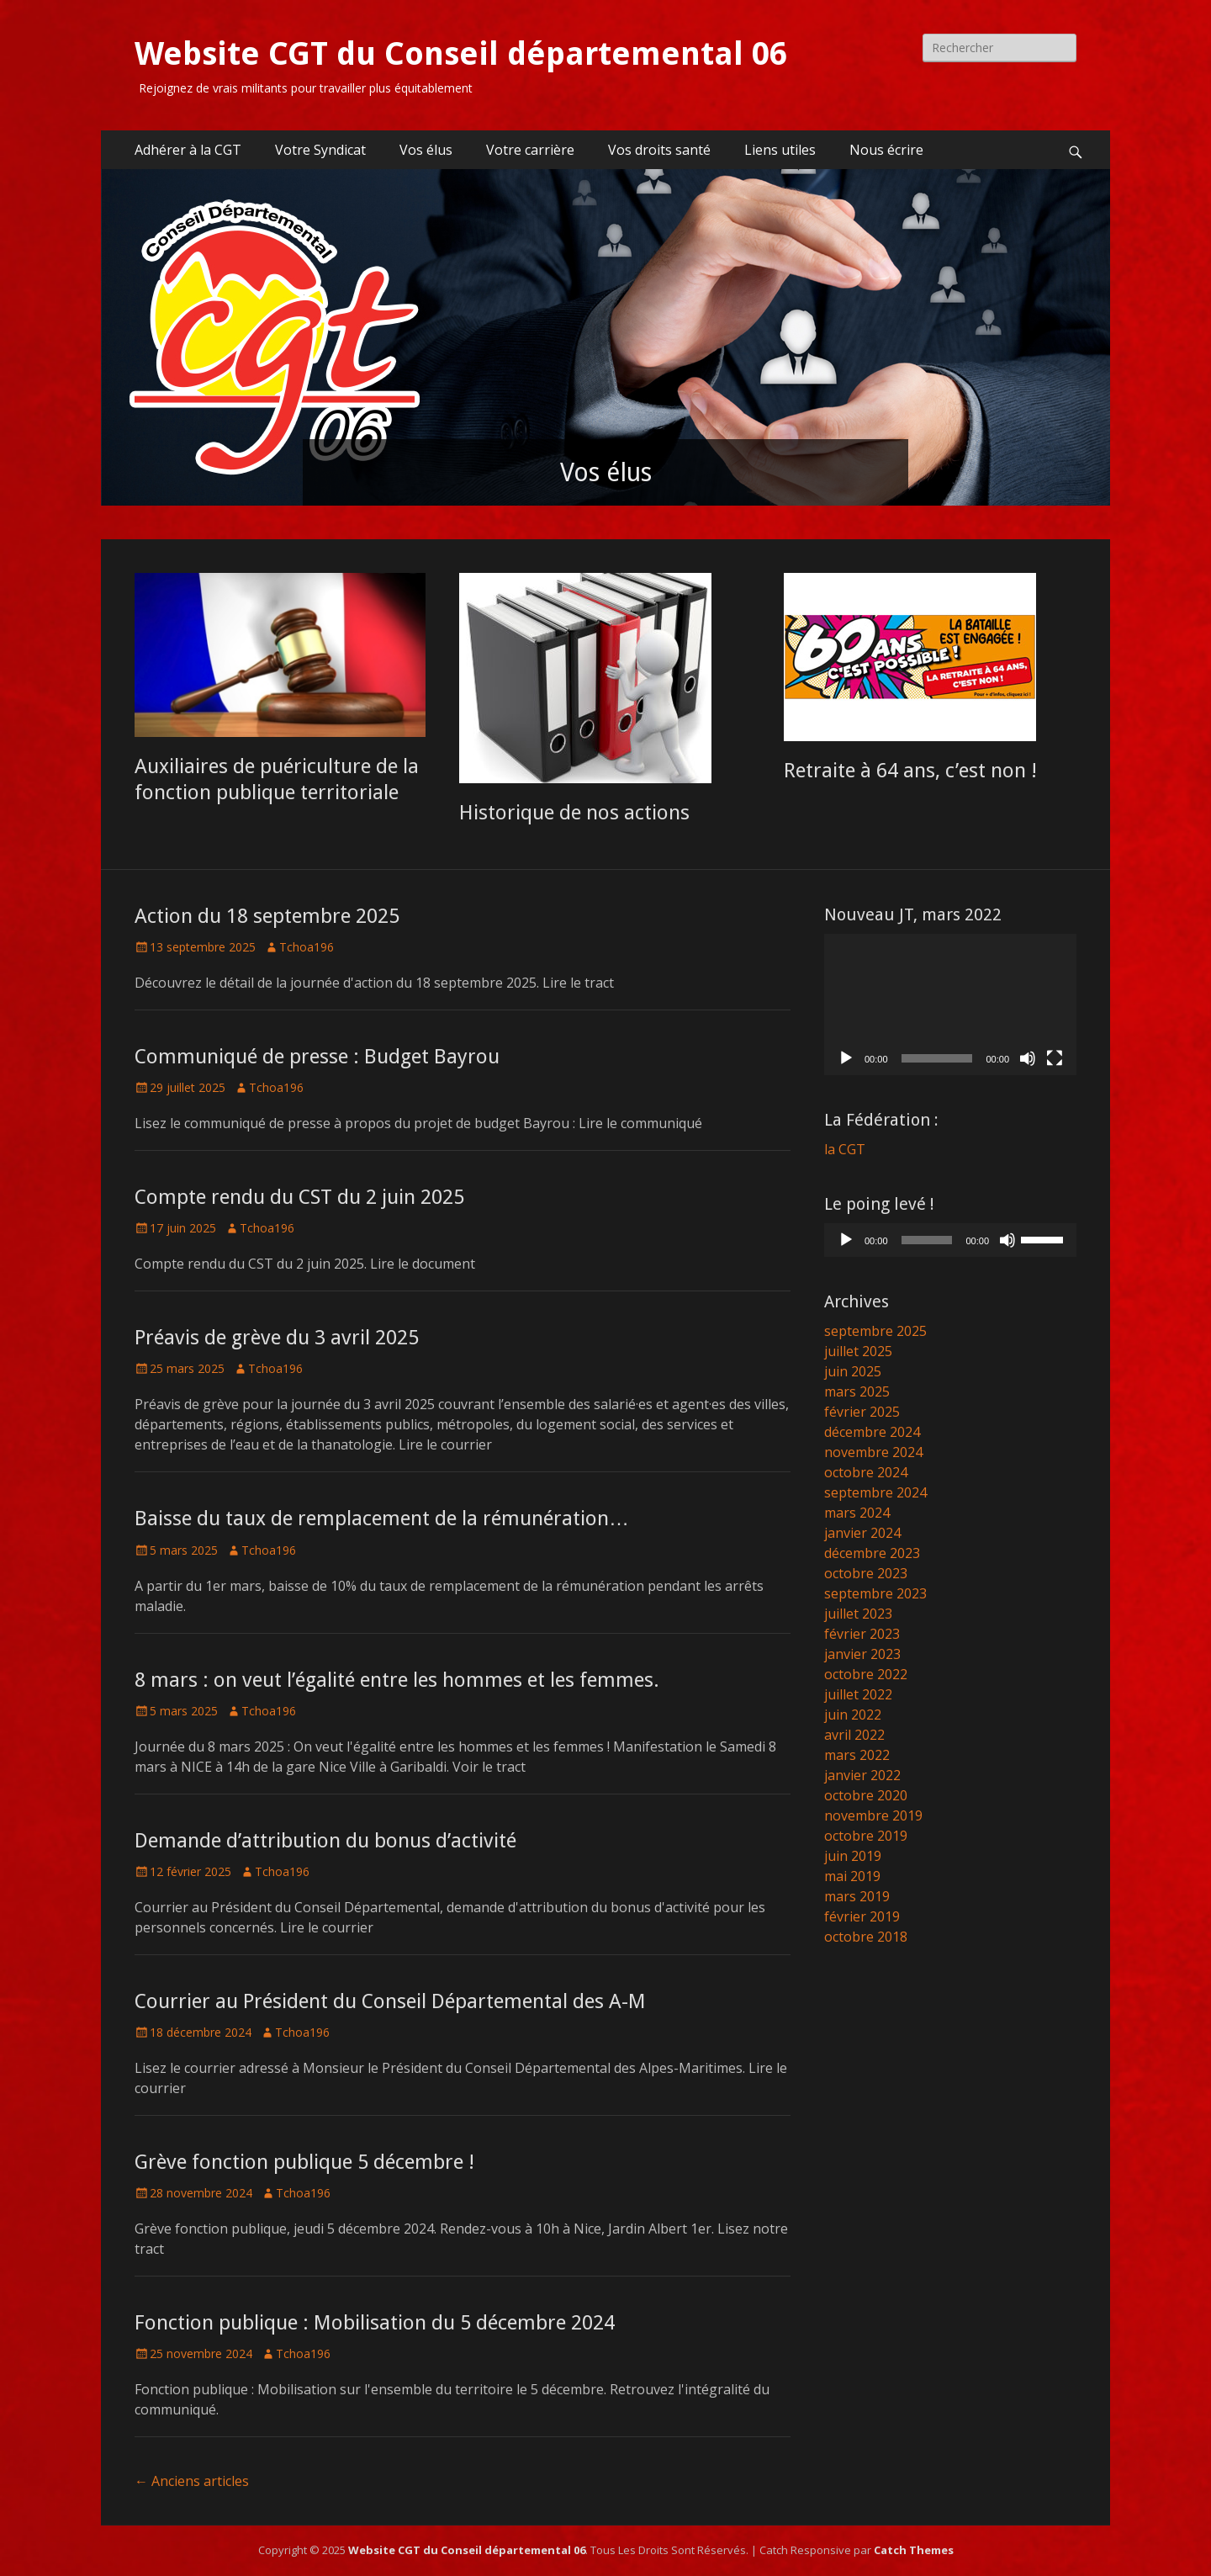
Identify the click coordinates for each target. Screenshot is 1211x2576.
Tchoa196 (306, 947)
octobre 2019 (865, 1835)
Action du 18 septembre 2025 (267, 916)
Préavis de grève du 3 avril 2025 (277, 1337)
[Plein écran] (1054, 1058)
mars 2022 (857, 1755)
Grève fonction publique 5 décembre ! (304, 2162)
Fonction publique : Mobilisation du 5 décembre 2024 (375, 2323)
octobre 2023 (865, 1573)
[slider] (927, 1240)
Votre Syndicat (320, 149)
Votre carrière (530, 149)
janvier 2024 (862, 1533)
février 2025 (862, 1411)
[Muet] (1027, 1058)
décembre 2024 (872, 1432)
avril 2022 (854, 1734)
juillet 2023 (858, 1613)
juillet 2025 (858, 1351)
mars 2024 (857, 1512)
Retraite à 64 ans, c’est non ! (910, 770)
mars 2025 (857, 1391)
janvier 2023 (862, 1654)
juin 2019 (852, 1856)
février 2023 (862, 1634)
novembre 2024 (873, 1452)
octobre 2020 (865, 1795)
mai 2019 (852, 1876)
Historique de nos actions (574, 812)
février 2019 (862, 1916)
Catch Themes (914, 2549)
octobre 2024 (865, 1472)
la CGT (844, 1149)
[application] (950, 1005)
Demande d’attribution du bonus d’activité (325, 1840)
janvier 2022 (862, 1775)
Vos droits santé (659, 149)
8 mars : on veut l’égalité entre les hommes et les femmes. (397, 1680)
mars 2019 (857, 1896)
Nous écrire (886, 149)
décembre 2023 (872, 1553)
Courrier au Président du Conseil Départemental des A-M (390, 2001)
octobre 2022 (865, 1674)
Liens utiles (780, 149)
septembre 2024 (875, 1492)
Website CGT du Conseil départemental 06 (461, 53)
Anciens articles (192, 2481)
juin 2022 (852, 1714)
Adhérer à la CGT (188, 149)
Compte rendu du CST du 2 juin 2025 (299, 1197)
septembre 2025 (875, 1331)
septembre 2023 (875, 1593)
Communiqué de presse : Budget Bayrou (317, 1056)
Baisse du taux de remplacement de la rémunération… (382, 1518)
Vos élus (425, 149)
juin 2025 (852, 1371)
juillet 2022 (858, 1694)
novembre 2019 (873, 1815)
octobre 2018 (865, 1936)
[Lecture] (846, 1058)
